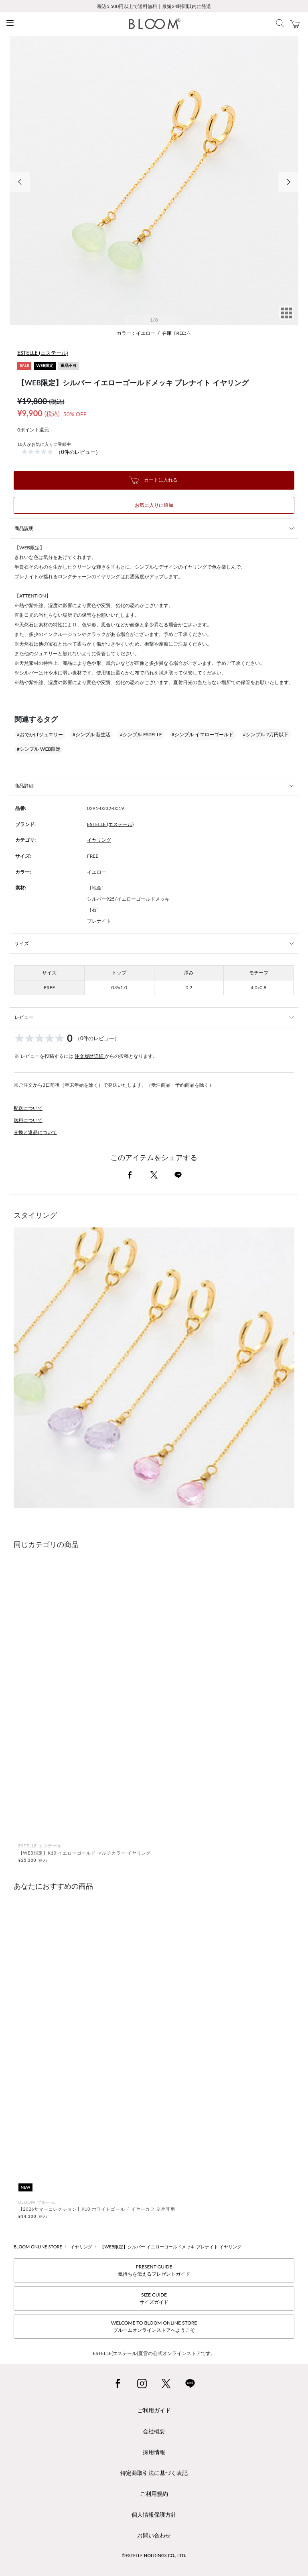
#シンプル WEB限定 (39, 749)
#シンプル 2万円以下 (265, 734)
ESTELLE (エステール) (42, 353)
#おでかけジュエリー (40, 734)
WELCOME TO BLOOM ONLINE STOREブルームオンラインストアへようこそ (154, 2326)
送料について (28, 1120)
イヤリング (99, 840)
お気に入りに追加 (154, 505)
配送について (28, 1108)
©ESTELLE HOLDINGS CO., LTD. (154, 2555)
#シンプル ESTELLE (141, 734)
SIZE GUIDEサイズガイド (154, 2298)
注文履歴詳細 (90, 1056)
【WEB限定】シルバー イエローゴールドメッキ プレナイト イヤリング (170, 2246)
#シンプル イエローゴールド (202, 734)
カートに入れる (153, 480)
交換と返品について (35, 1132)
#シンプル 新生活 (91, 734)
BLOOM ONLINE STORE (38, 2246)
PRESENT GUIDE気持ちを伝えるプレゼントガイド (154, 2270)
